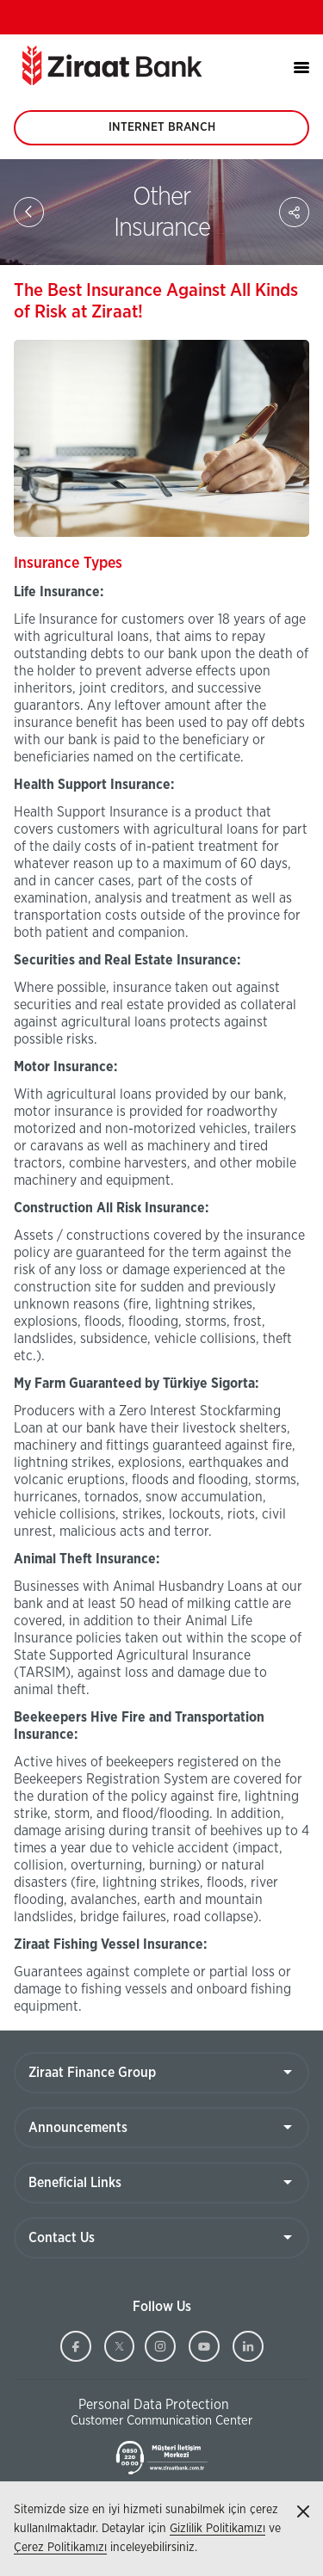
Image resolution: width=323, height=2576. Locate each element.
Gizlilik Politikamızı (217, 2529)
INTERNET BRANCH (162, 133)
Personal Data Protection (153, 2405)
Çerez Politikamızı (60, 2548)
